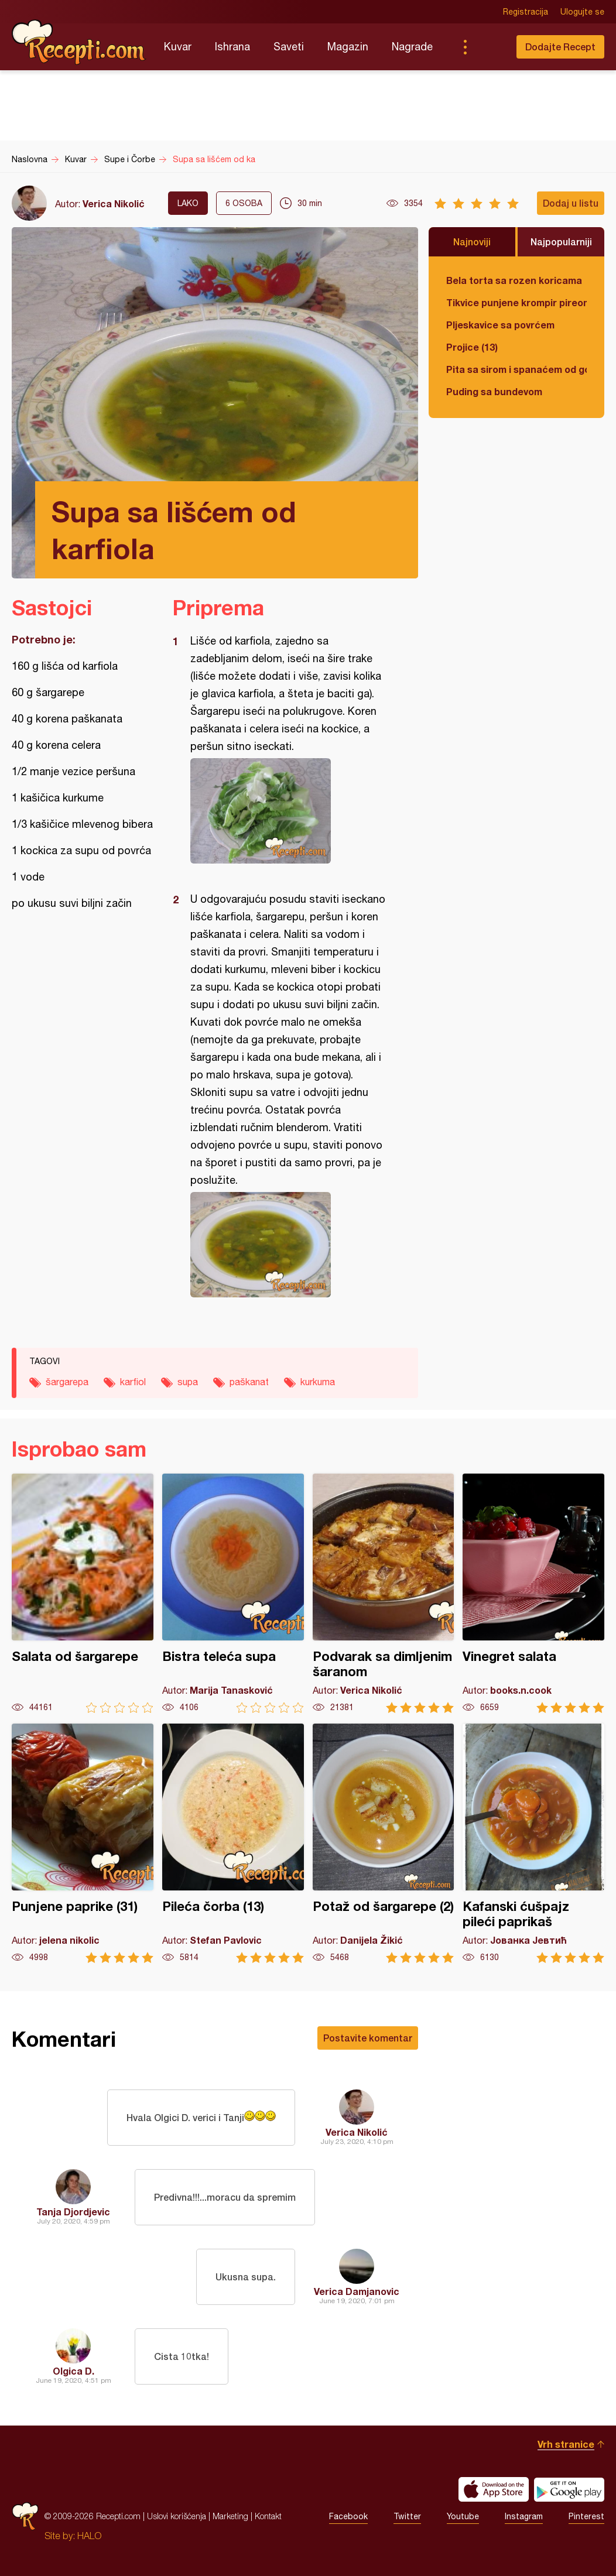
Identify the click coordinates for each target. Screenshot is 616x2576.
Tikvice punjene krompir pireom (516, 302)
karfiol (133, 1381)
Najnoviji (472, 241)
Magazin (347, 46)
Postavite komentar (367, 2037)
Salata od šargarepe (82, 1593)
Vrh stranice (566, 2444)
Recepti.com (79, 42)
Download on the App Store (493, 2489)
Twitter (407, 2516)
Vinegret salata (533, 1593)
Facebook (348, 2516)
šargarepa (67, 1381)
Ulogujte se (582, 11)
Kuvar (177, 46)
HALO (89, 2535)
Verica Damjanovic (356, 2291)
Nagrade (412, 46)
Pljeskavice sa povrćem (500, 324)
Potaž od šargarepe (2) (383, 1843)
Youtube (463, 2516)
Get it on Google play (569, 2489)
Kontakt (268, 2516)
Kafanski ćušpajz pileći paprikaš (533, 1843)
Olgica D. (73, 2370)
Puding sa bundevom (494, 391)
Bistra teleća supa (233, 1593)
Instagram (524, 2516)
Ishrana (232, 46)
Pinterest (586, 2516)
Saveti (288, 46)
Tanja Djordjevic (73, 2211)
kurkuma (317, 1381)
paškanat (249, 1381)
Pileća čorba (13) (233, 1843)
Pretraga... (488, 47)
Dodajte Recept (560, 46)
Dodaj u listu (570, 202)
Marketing (230, 2516)
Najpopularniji (561, 241)
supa (187, 1381)
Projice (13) (472, 346)
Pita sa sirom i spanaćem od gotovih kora (516, 369)
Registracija (525, 11)
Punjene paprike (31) (82, 1843)
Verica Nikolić (114, 203)
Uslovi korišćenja (176, 2516)
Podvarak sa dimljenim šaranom (383, 1593)
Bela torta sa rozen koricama (514, 280)
